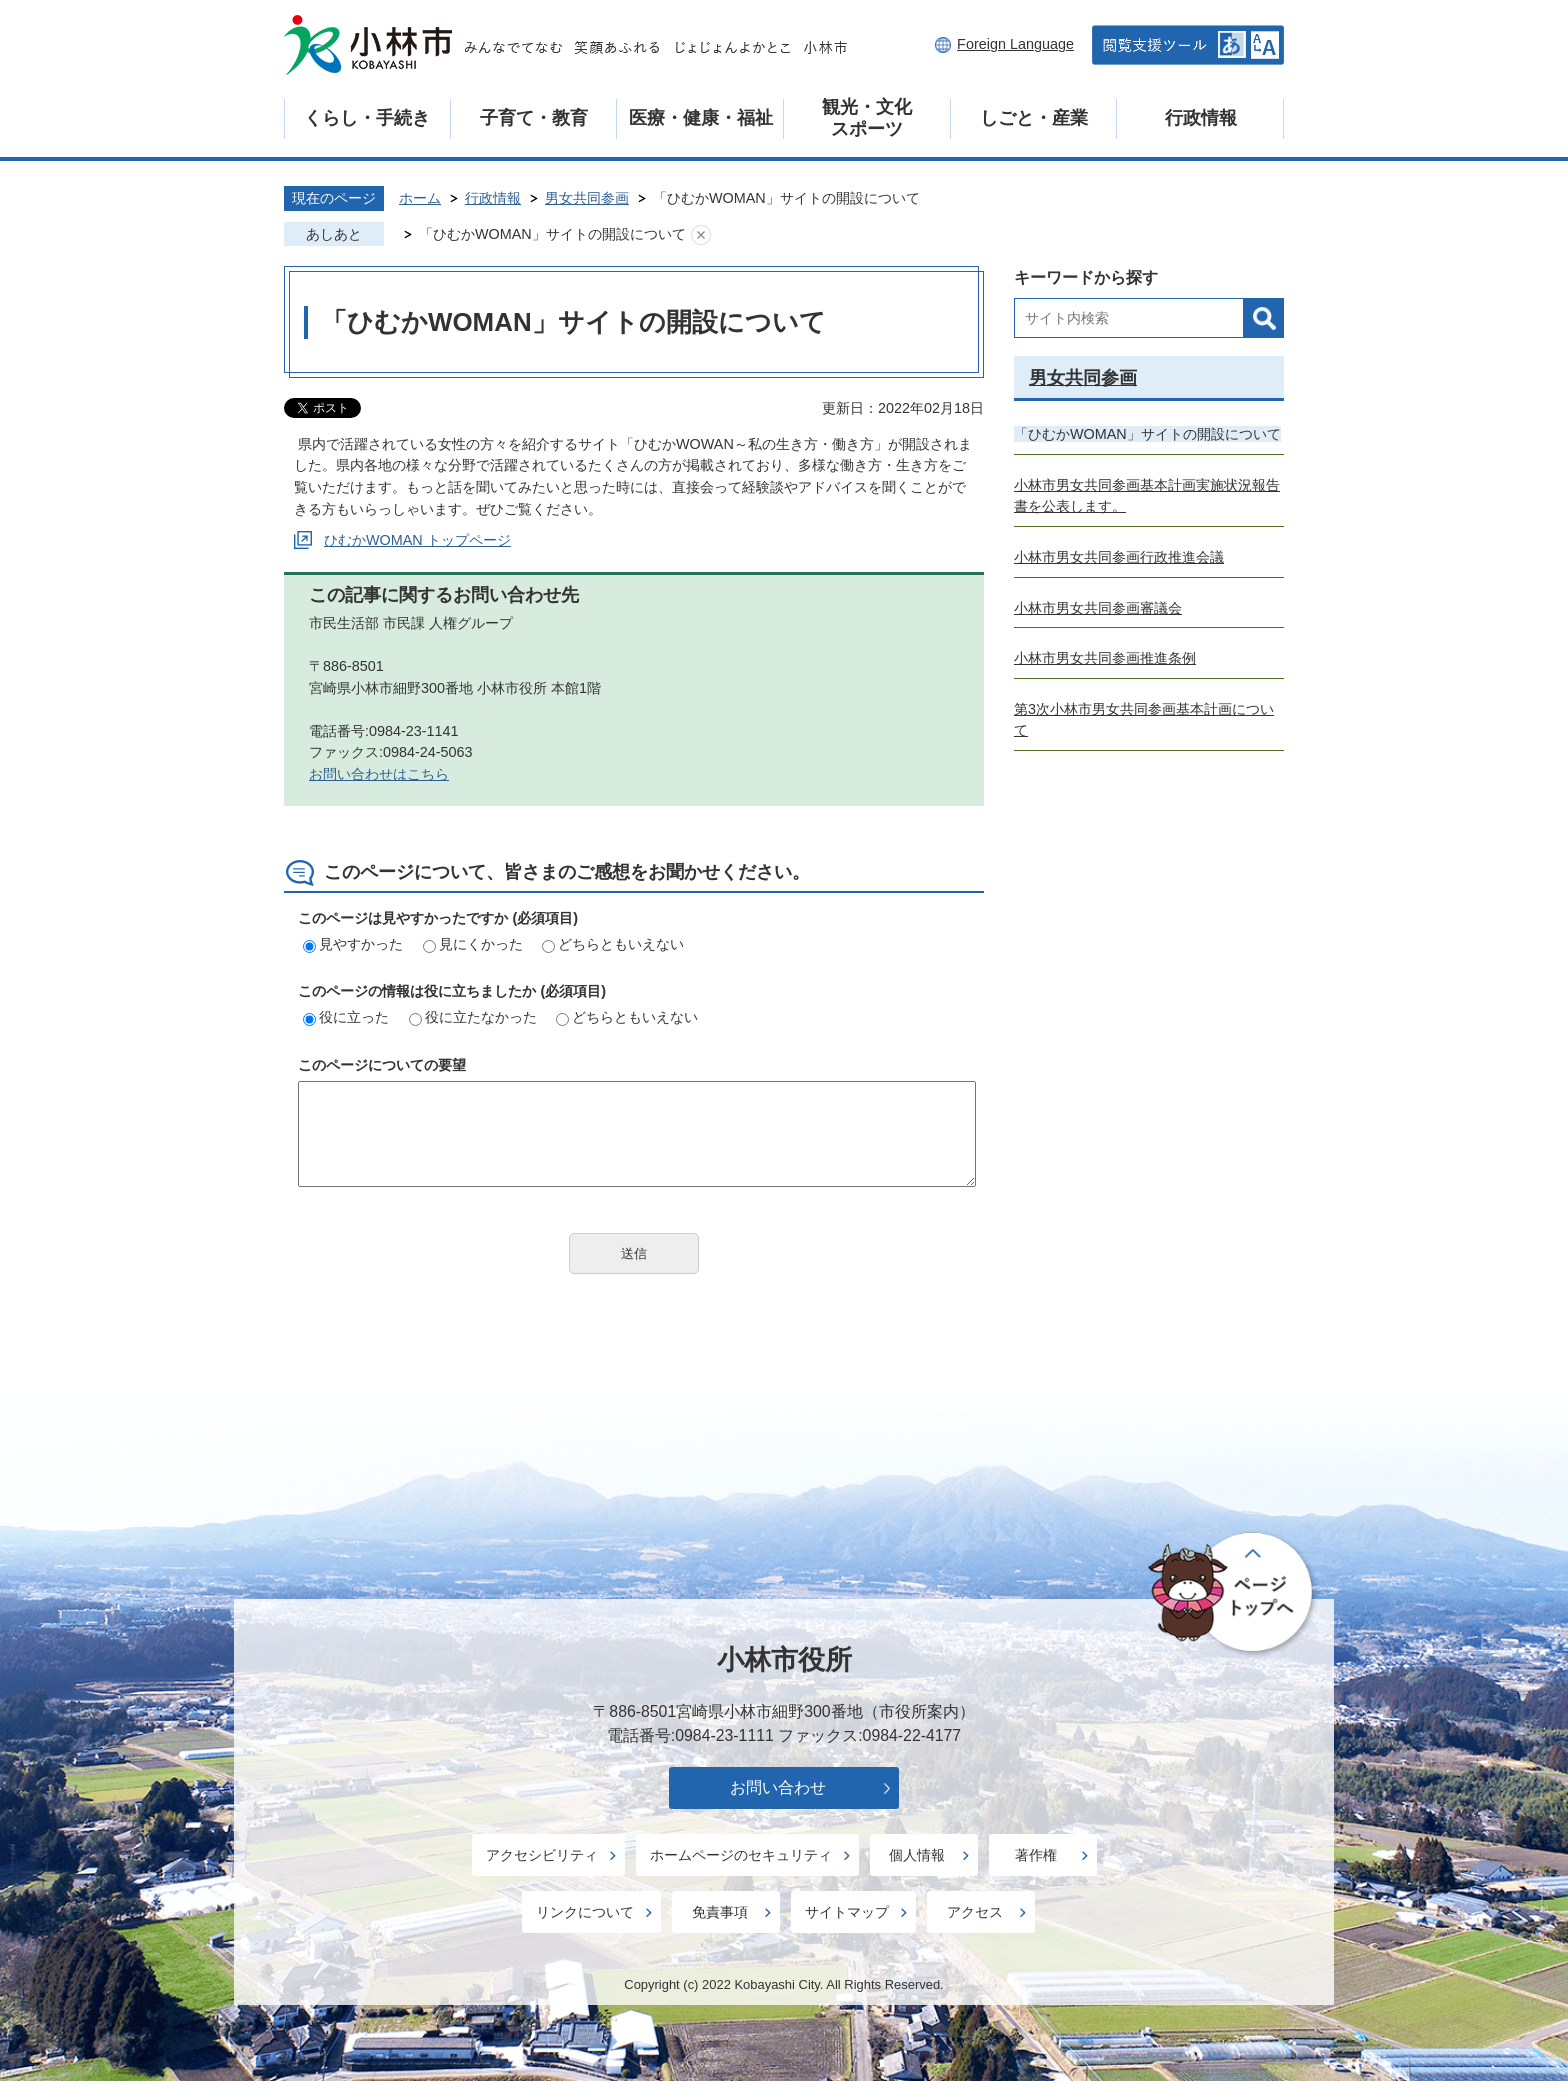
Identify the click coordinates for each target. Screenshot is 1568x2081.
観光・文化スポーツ (867, 118)
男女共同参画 (587, 198)
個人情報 (917, 1855)
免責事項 (720, 1912)
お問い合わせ (778, 1787)
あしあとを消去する (701, 235)
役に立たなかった (473, 1017)
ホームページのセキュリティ (741, 1855)
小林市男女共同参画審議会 (1098, 608)
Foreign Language (1015, 44)
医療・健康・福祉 (701, 118)
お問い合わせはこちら (379, 774)
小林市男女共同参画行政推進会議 (1119, 557)
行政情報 (1201, 118)
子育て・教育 (534, 118)
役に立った (346, 1017)
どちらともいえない (613, 944)
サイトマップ (847, 1912)
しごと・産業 (1034, 118)
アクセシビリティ (542, 1855)
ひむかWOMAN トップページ (417, 540)
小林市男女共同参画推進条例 (1105, 658)
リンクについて (585, 1912)
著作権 (1036, 1855)
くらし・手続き (367, 118)
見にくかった (473, 944)
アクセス (975, 1912)
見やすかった (353, 944)
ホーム (420, 198)
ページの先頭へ (1233, 1594)
